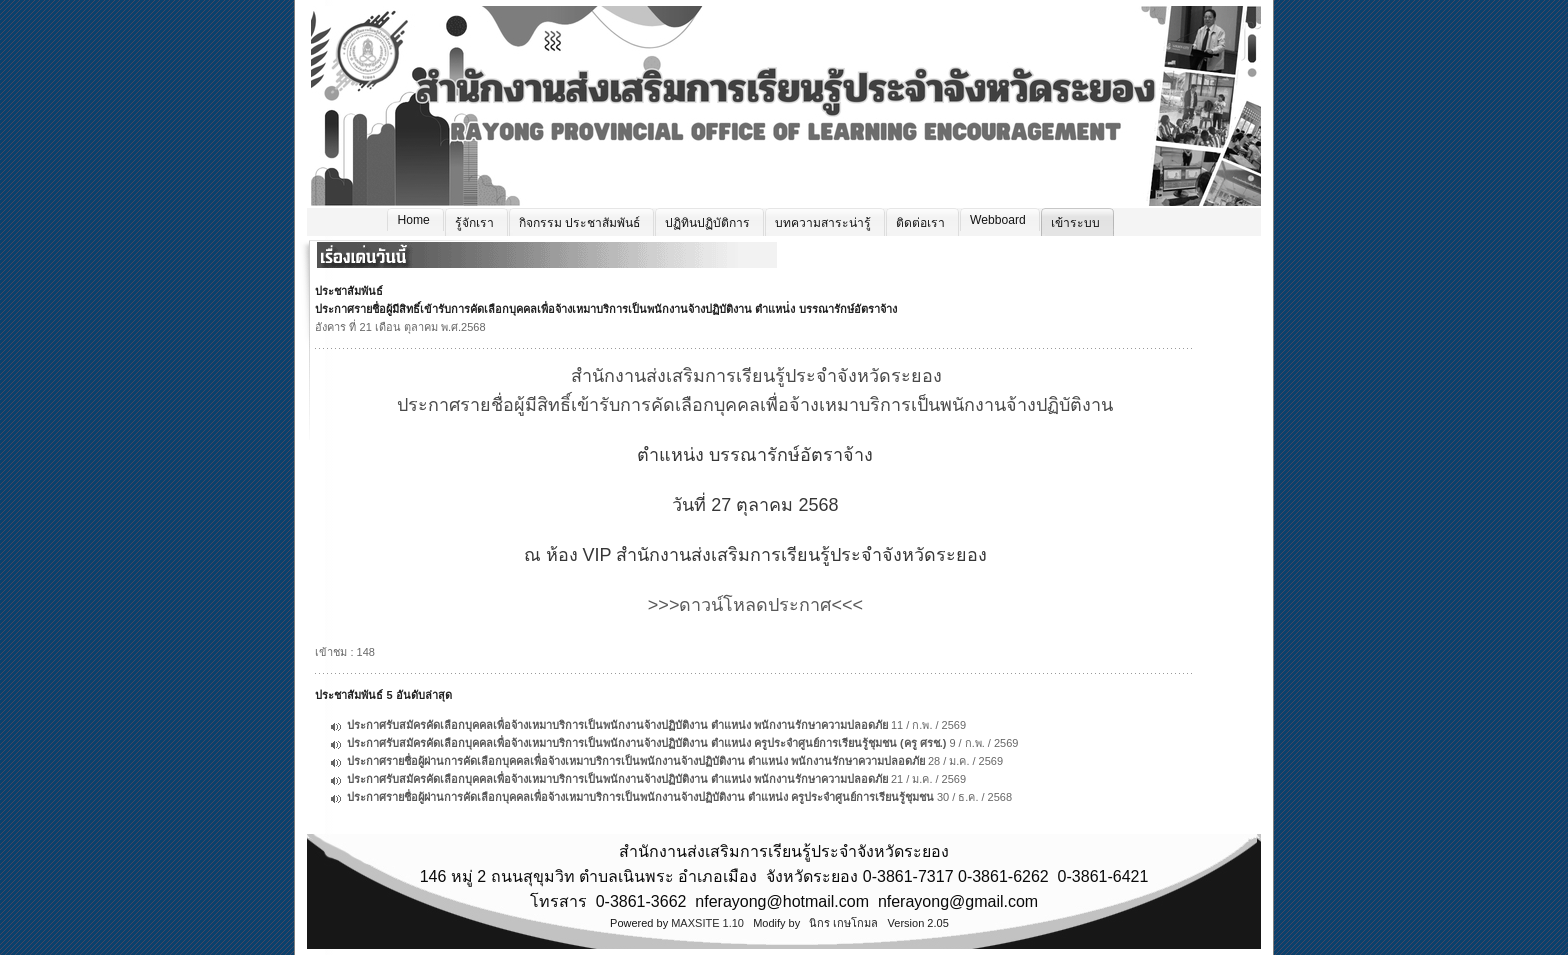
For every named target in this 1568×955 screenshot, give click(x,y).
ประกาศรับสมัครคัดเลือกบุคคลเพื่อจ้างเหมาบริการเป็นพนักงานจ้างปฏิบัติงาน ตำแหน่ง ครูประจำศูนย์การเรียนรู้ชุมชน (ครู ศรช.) (647, 743)
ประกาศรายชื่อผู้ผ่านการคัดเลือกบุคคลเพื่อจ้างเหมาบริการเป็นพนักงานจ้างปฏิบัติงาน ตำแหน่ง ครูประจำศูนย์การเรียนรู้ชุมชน (640, 797)
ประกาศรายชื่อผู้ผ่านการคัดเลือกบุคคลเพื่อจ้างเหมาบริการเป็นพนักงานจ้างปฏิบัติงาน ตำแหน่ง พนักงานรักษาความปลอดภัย (636, 761)
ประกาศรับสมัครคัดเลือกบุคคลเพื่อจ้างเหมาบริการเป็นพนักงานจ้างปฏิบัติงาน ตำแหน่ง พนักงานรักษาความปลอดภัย (617, 725)
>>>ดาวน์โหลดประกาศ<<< (755, 605)
